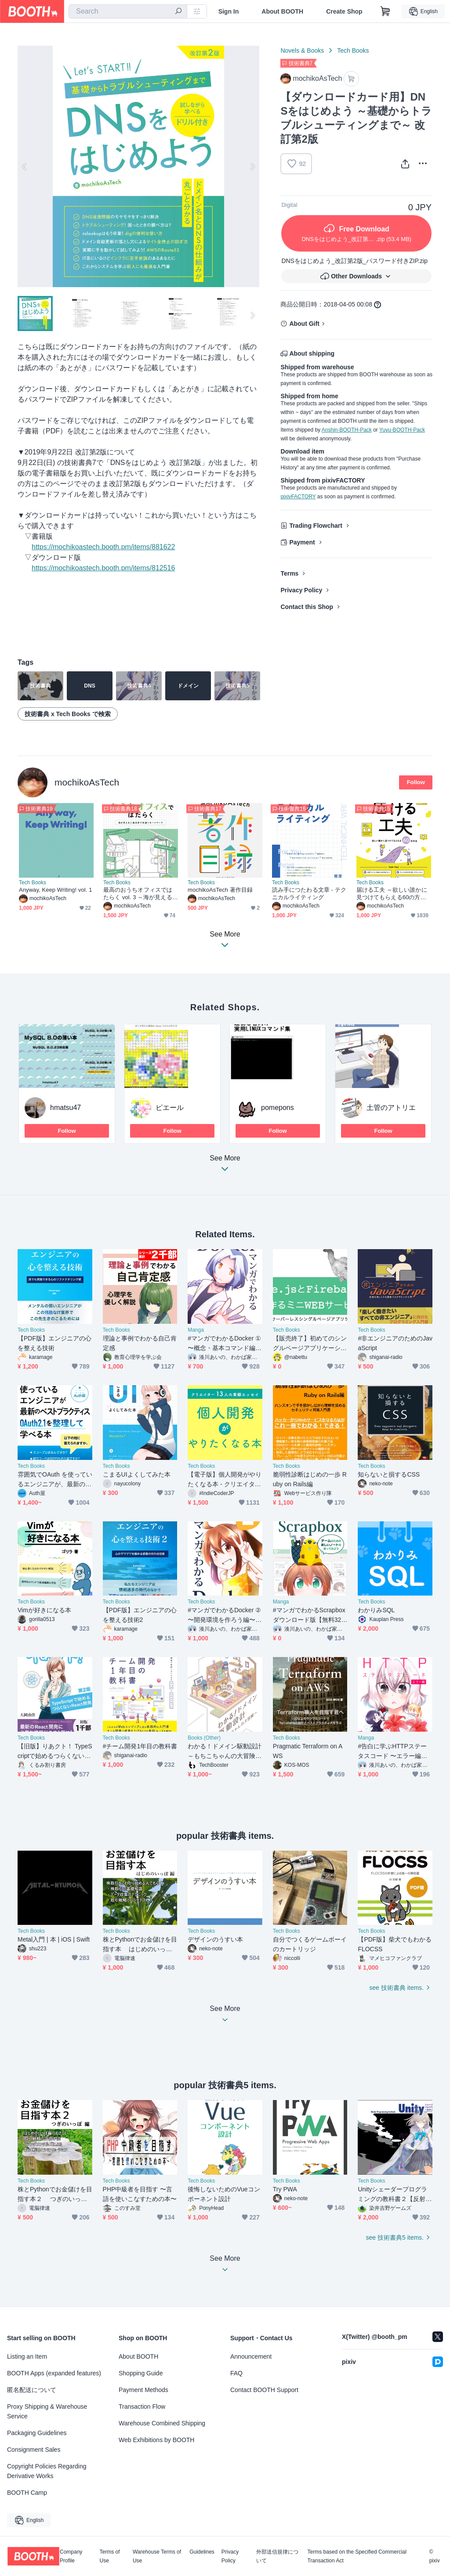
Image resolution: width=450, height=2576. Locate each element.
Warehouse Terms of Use (157, 2556)
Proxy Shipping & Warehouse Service (47, 2411)
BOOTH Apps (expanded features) (54, 2373)
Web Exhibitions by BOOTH (156, 2439)
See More (225, 1166)
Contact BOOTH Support (264, 2389)
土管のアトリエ (391, 1107)
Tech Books (353, 50)
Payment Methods (143, 2389)
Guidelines (201, 2552)
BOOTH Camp (27, 2492)
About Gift (304, 323)
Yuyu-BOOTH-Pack (402, 430)
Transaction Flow (142, 2406)
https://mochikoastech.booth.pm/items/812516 (103, 568)
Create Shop (344, 11)
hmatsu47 (65, 1107)
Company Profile (71, 2556)
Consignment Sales (33, 2449)
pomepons (277, 1107)
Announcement (251, 2356)
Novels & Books (302, 50)
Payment (302, 542)
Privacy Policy (301, 590)
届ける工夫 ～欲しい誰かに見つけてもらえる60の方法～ (391, 893)
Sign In (228, 11)
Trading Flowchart (315, 525)
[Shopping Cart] (385, 11)
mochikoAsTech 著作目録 (220, 889)
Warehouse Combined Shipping (162, 2423)
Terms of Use (110, 2556)
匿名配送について (31, 2389)
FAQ (236, 2373)
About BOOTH (282, 11)
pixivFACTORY (298, 497)
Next (252, 166)
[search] (178, 12)
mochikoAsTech (86, 782)
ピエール (170, 1107)
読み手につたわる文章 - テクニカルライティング (309, 893)
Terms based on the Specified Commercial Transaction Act (356, 2556)
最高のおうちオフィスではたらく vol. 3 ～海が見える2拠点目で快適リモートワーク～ (139, 893)
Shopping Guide (141, 2373)
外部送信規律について (277, 2556)
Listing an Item (27, 2356)
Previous (25, 166)
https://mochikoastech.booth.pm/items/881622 (103, 547)
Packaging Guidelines (36, 2432)
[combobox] (128, 11)
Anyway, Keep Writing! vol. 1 (55, 889)
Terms (289, 573)
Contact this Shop (306, 606)
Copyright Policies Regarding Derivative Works (47, 2471)
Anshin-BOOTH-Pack (347, 430)
